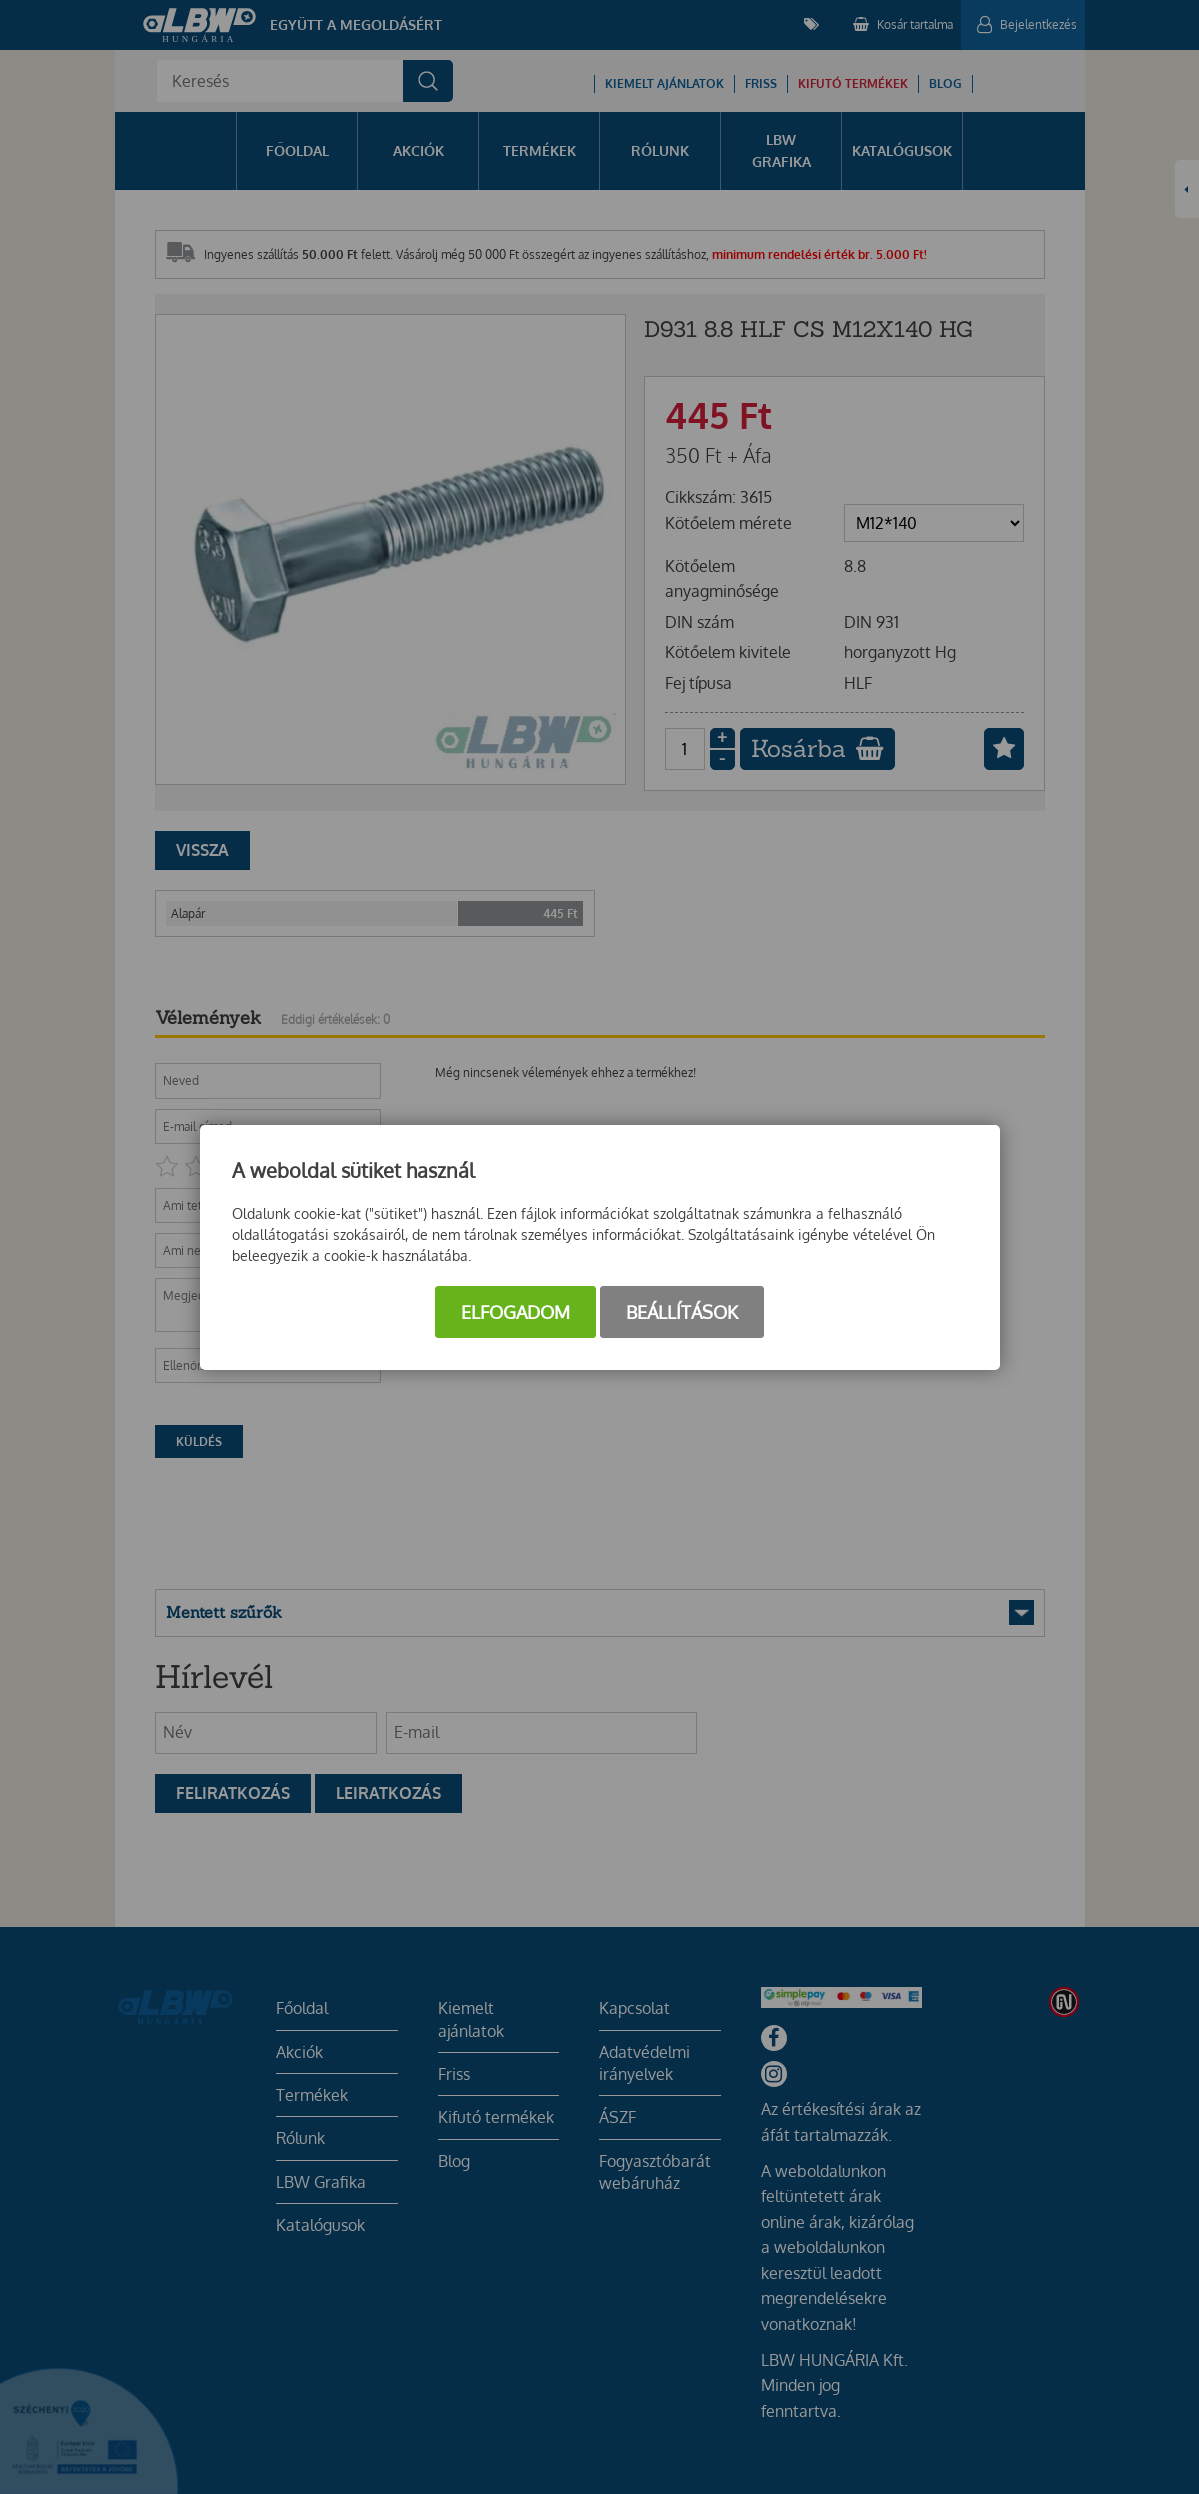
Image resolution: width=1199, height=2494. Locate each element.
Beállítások (682, 1312)
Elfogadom (515, 1312)
